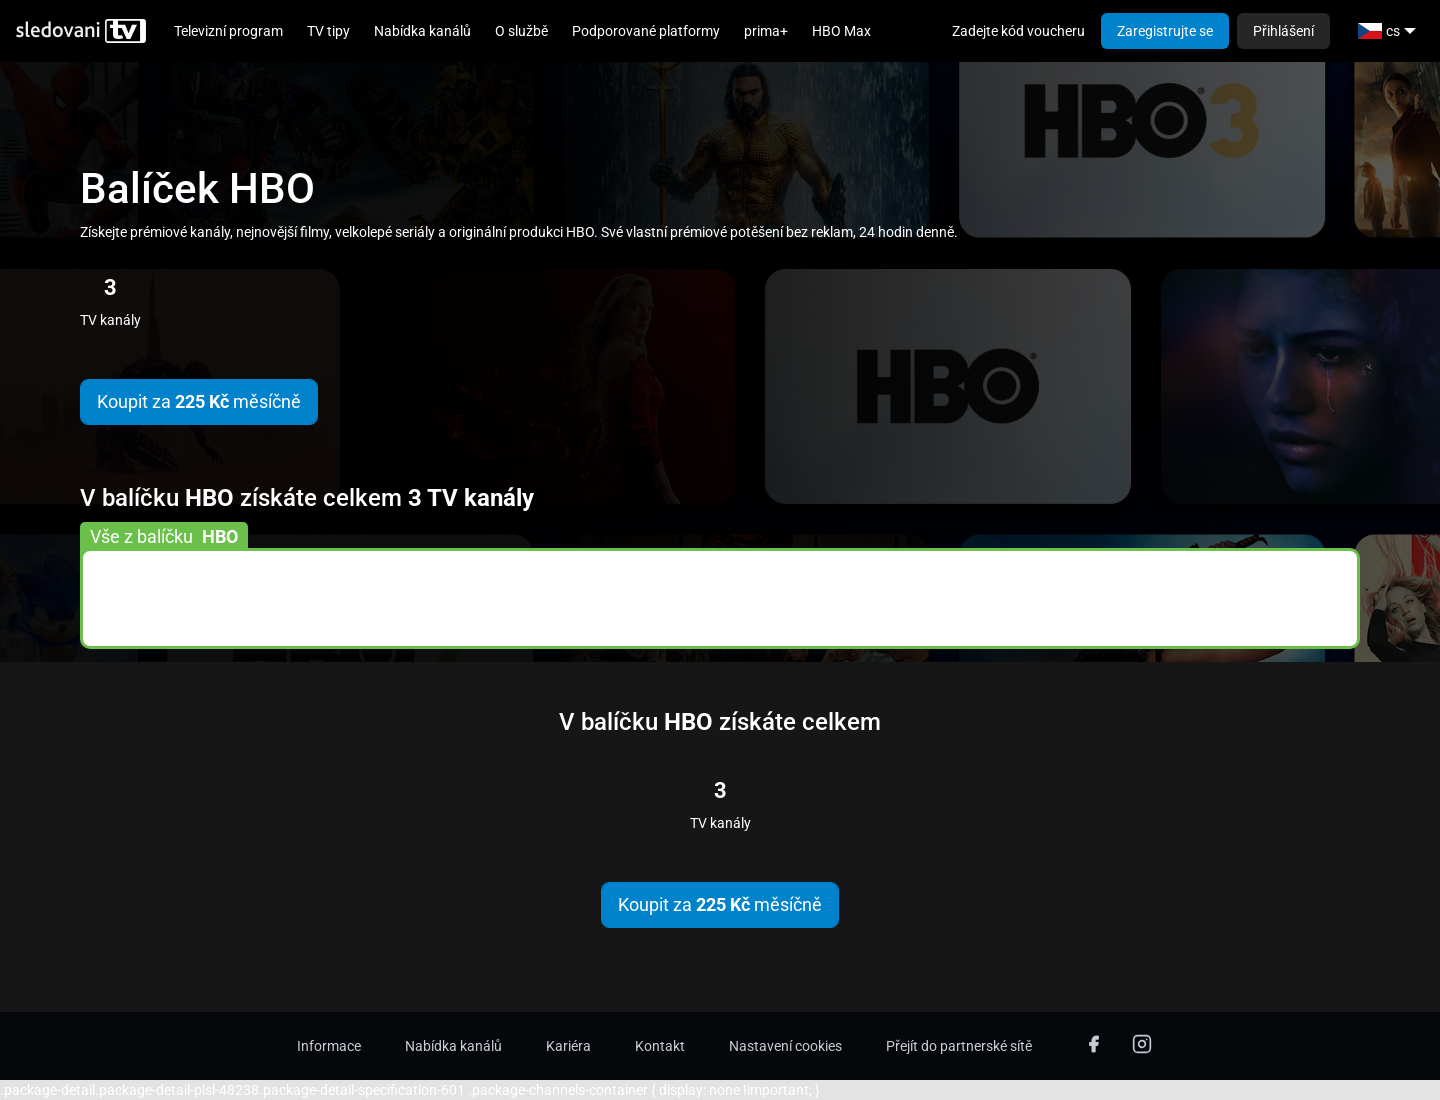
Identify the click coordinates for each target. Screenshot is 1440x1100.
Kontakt (660, 1046)
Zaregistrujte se (1165, 31)
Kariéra (568, 1046)
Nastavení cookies (785, 1046)
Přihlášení (1283, 31)
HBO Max (841, 31)
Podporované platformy (646, 31)
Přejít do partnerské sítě (959, 1046)
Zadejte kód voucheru (1018, 31)
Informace (329, 1046)
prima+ (766, 31)
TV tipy (328, 31)
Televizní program (228, 31)
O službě (521, 31)
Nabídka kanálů (422, 31)
